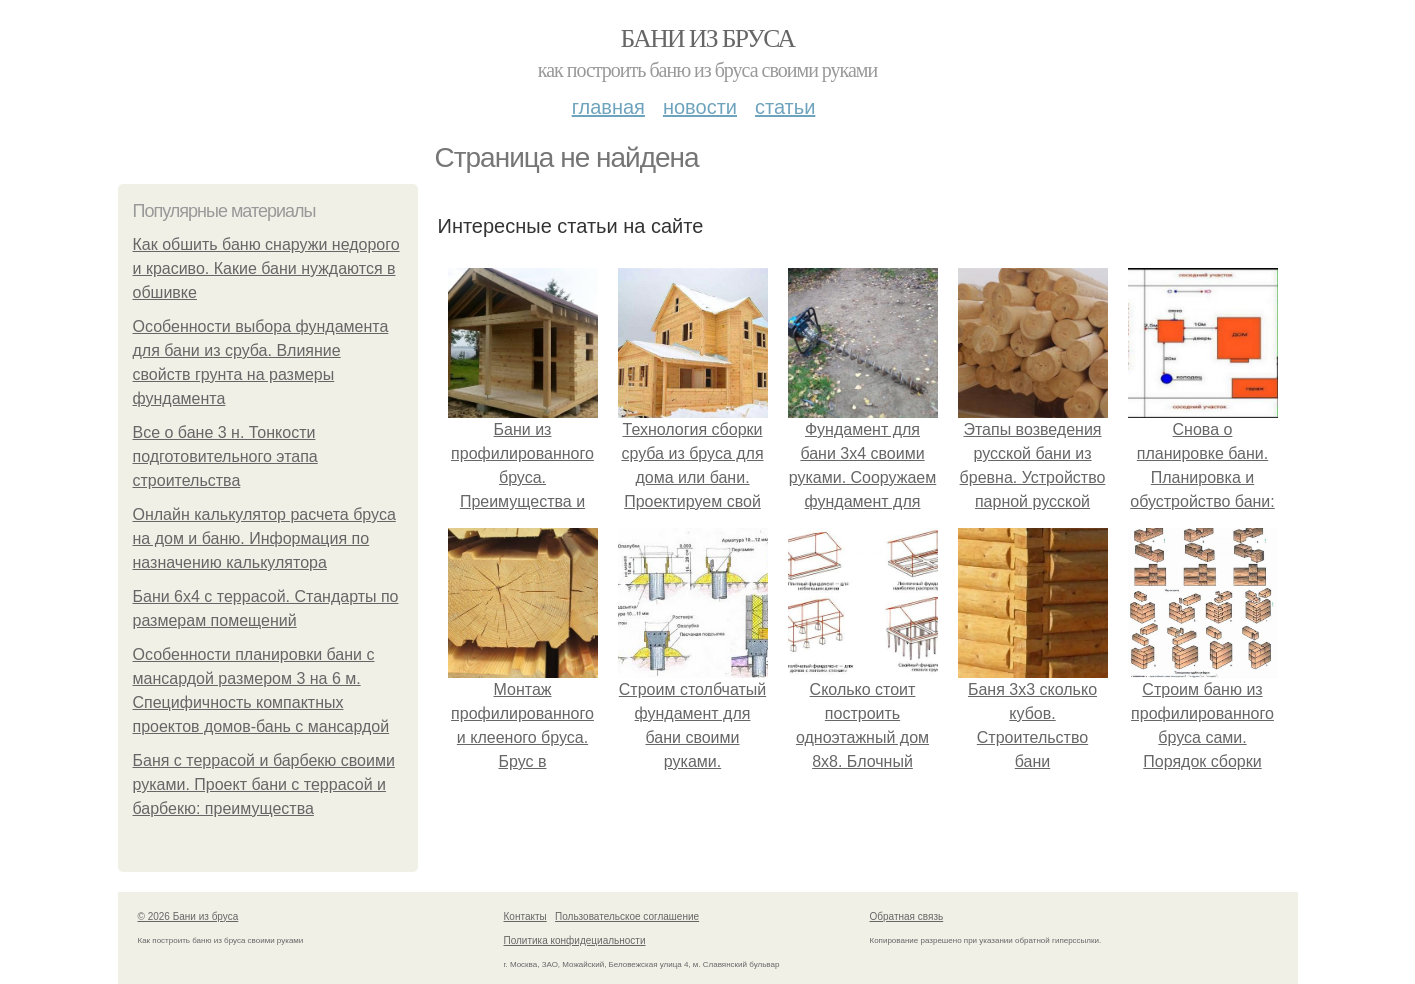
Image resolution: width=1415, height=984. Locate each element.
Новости (700, 107)
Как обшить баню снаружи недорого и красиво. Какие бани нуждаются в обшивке (266, 268)
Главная (608, 107)
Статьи (785, 107)
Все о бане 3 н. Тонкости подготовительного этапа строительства (225, 456)
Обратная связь (907, 916)
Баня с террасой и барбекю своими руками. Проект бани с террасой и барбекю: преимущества (264, 784)
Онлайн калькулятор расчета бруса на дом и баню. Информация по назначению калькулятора (264, 538)
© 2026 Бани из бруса (188, 916)
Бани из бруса (708, 38)
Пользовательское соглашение (627, 916)
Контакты (525, 916)
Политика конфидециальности (575, 940)
